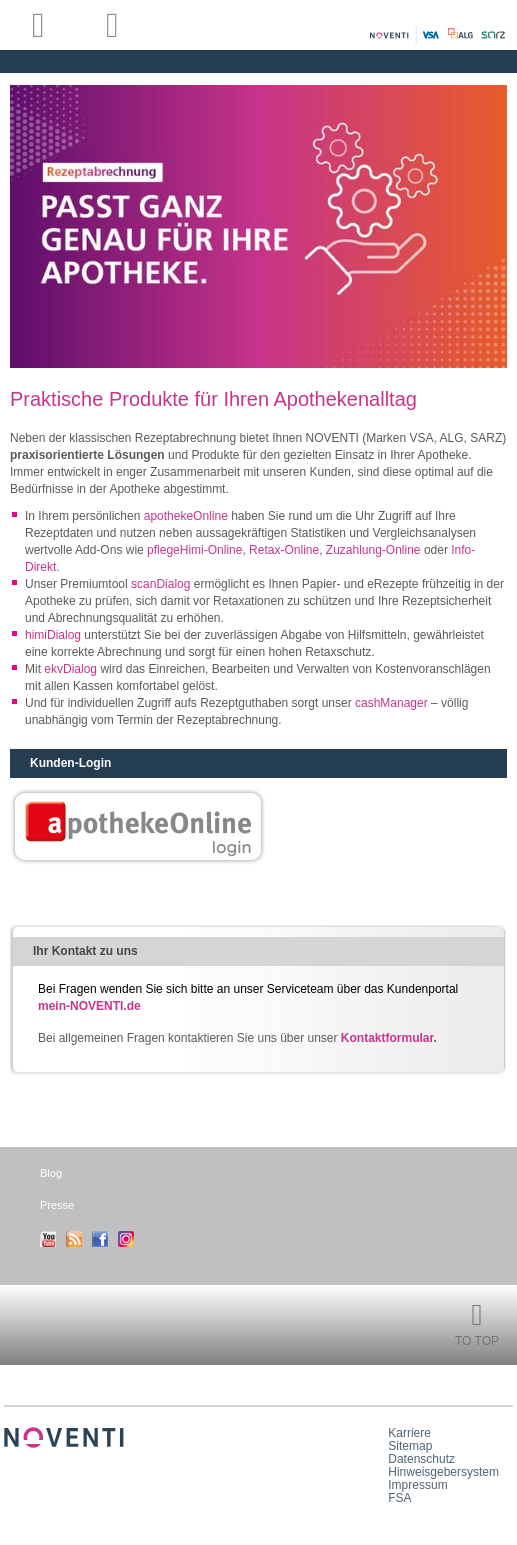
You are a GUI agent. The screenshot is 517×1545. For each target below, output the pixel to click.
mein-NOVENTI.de (89, 1006)
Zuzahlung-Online (375, 550)
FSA (399, 1498)
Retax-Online (284, 550)
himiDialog (54, 635)
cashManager (393, 703)
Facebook (100, 1239)
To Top (477, 1341)
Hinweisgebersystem (443, 1472)
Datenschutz (421, 1459)
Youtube (48, 1239)
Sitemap (410, 1446)
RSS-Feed (74, 1239)
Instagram (126, 1239)
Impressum (417, 1485)
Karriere (409, 1433)
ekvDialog (70, 669)
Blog (51, 1173)
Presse (57, 1205)
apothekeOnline (187, 516)
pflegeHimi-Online (194, 550)
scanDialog (160, 584)
